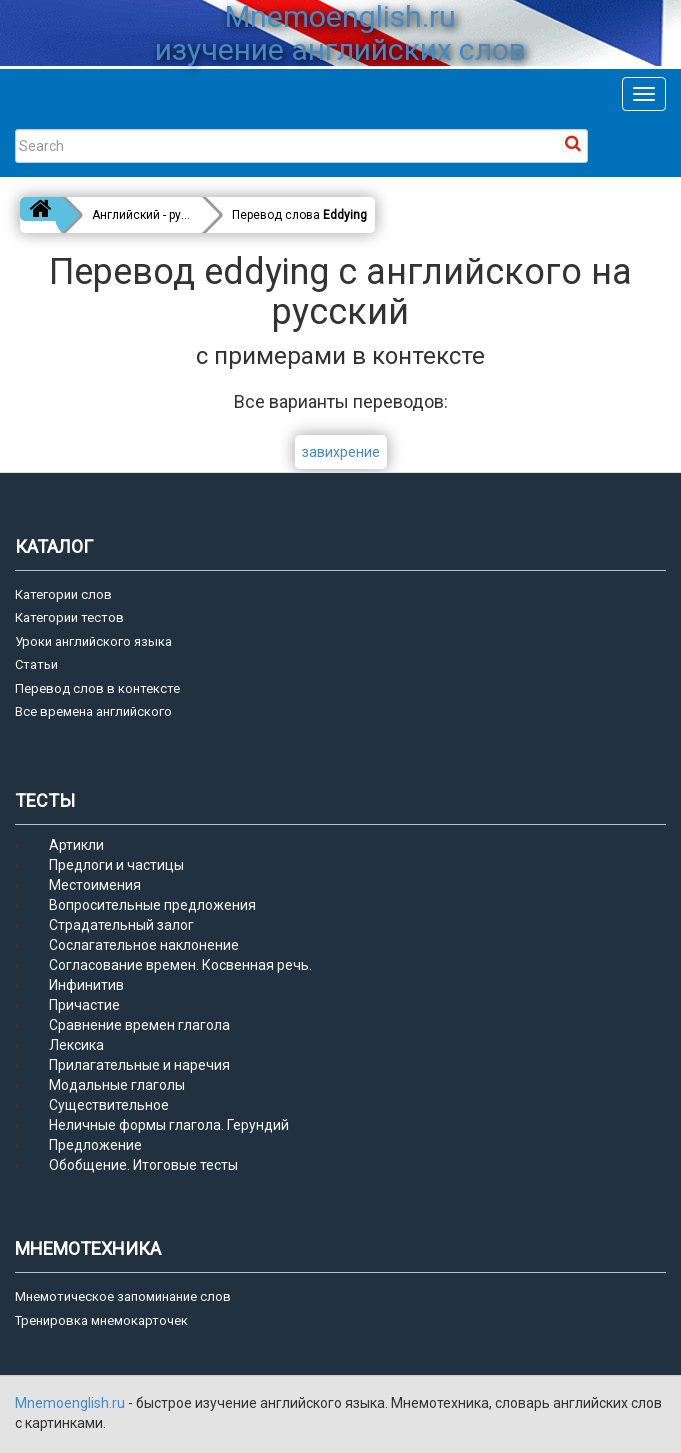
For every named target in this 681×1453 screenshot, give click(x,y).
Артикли (76, 845)
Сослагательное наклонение (144, 945)
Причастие (84, 1005)
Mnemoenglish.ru (71, 1403)
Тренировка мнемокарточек (101, 1320)
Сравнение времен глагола (139, 1025)
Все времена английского (93, 711)
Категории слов (63, 594)
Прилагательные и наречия (139, 1065)
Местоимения (95, 885)
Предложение (95, 1145)
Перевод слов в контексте (97, 688)
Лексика (76, 1045)
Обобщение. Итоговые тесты (143, 1165)
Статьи (36, 664)
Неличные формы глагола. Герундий (169, 1125)
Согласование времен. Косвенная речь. (180, 965)
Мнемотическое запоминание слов (123, 1296)
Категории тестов (69, 617)
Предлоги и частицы (116, 865)
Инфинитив (86, 985)
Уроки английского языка (93, 641)
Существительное (109, 1105)
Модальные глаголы (117, 1085)
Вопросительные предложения (152, 905)
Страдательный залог (121, 925)
